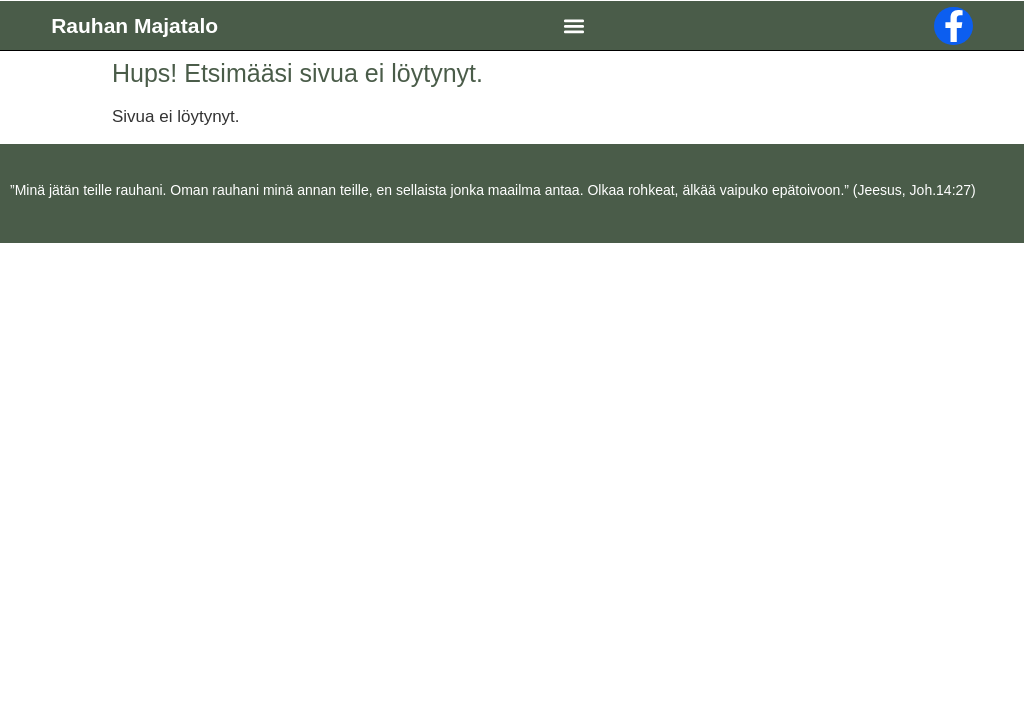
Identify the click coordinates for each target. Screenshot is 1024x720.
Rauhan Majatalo (134, 25)
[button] (574, 25)
